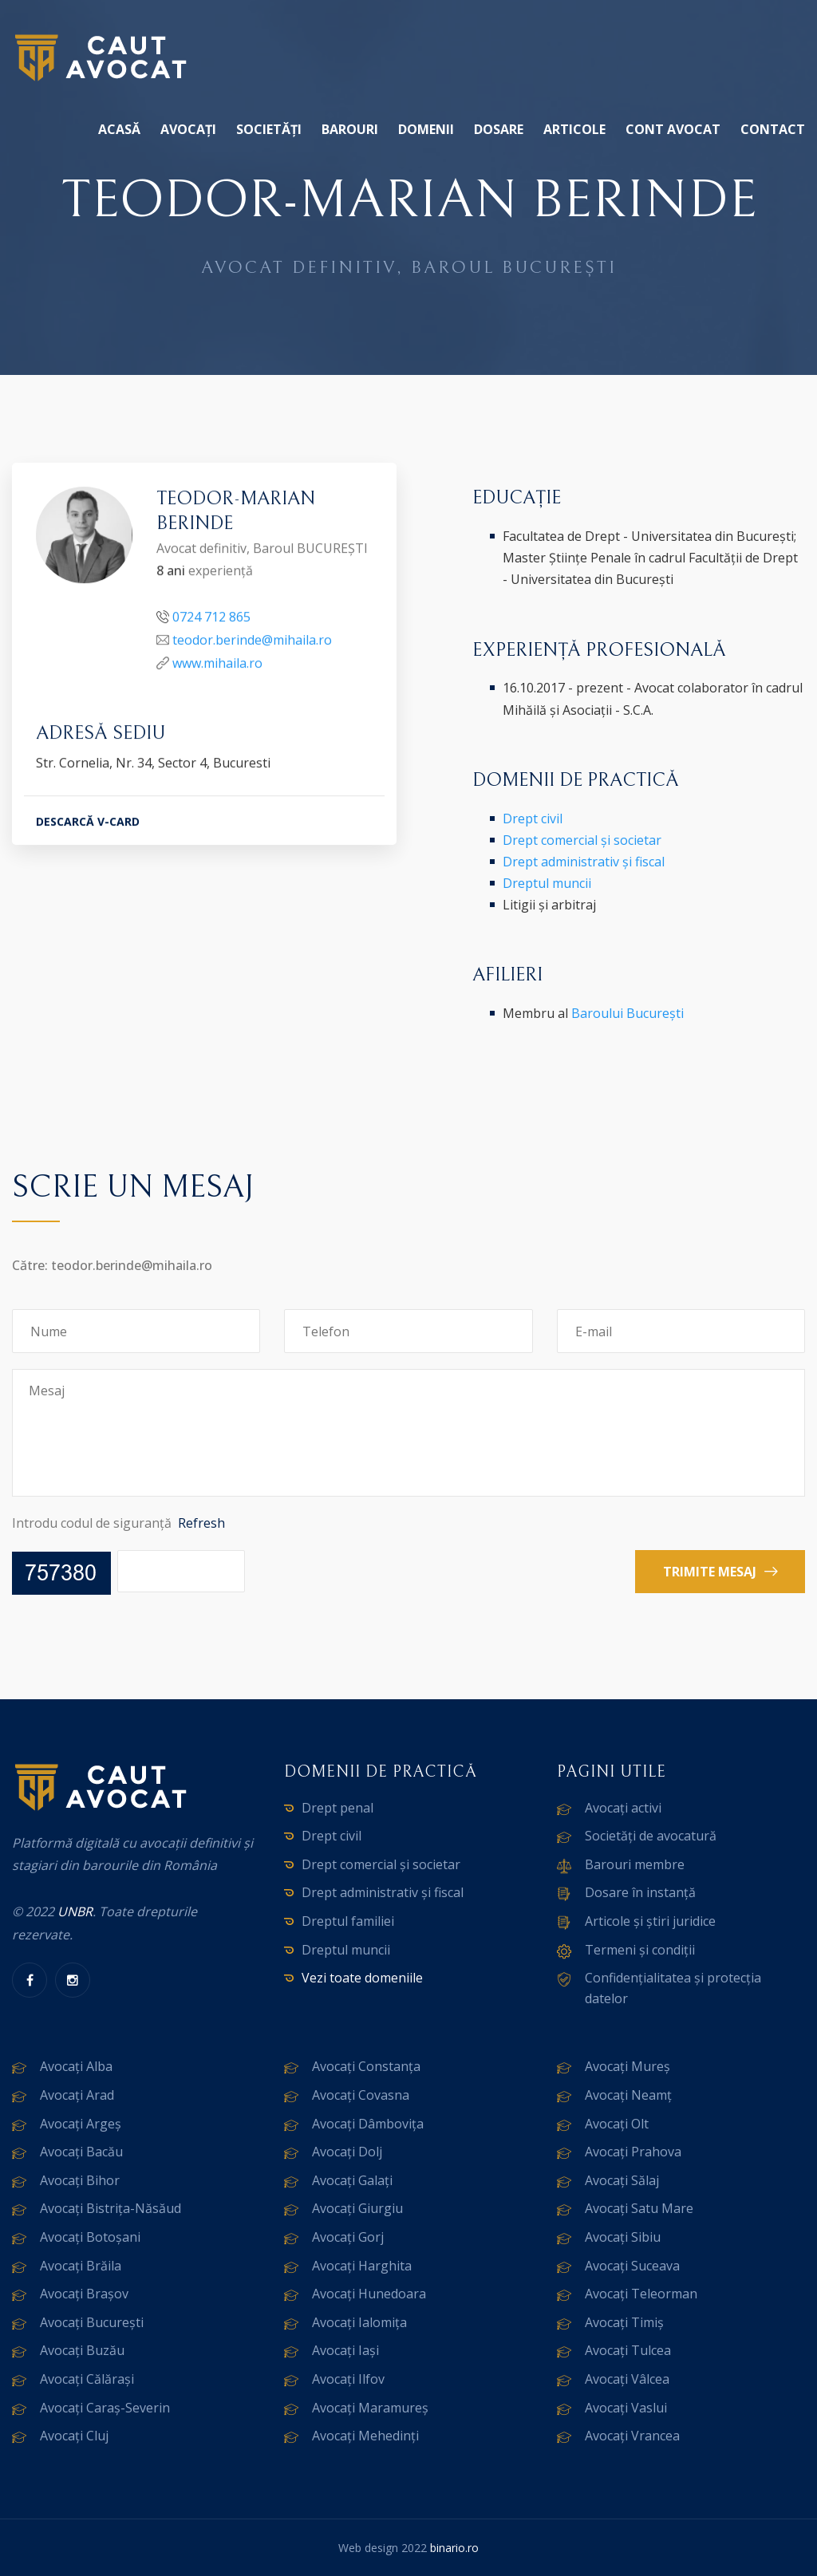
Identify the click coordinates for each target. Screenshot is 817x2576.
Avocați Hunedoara (369, 2293)
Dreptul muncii (547, 883)
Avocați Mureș (627, 2066)
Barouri (350, 129)
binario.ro (454, 2547)
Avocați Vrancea (632, 2435)
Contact (772, 129)
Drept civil (532, 818)
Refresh (201, 1523)
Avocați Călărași (87, 2379)
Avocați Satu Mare (639, 2208)
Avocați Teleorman (641, 2293)
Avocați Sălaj (622, 2180)
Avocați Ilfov (348, 2379)
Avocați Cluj (74, 2435)
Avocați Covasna (360, 2095)
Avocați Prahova (633, 2151)
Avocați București (92, 2322)
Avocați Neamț (628, 2095)
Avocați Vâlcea (627, 2379)
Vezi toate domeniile (362, 1977)
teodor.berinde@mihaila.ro (252, 641)
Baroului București (627, 1013)
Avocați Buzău (82, 2350)
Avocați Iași (345, 2350)
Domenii (426, 129)
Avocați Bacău (81, 2151)
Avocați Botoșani (90, 2237)
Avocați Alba (76, 2066)
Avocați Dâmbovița (368, 2123)
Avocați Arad (77, 2095)
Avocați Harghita (362, 2265)
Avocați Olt (617, 2123)
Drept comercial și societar (582, 840)
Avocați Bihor (80, 2180)
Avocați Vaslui (626, 2407)
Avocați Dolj (347, 2151)
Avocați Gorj (348, 2237)
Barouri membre (635, 1864)
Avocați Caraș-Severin (105, 2407)
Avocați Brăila (80, 2265)
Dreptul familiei (348, 1921)
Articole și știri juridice (650, 1921)
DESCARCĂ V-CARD (88, 823)
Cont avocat (673, 129)
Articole (574, 129)
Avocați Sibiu (623, 2237)
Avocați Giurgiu (357, 2208)
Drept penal (337, 1808)
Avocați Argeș (80, 2123)
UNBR (75, 1911)
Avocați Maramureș (370, 2407)
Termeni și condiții (640, 1950)
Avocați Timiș (624, 2322)
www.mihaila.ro (217, 664)
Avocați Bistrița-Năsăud (110, 2208)
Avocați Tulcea (628, 2350)
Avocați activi (623, 1808)
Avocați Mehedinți (365, 2435)
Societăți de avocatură (650, 1835)
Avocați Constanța (366, 2066)
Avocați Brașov (84, 2293)
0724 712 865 (211, 619)
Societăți (269, 129)
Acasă (119, 129)
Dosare (498, 129)
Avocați (188, 129)
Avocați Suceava (632, 2265)
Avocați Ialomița (359, 2322)
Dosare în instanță (640, 1892)
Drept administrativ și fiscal (584, 861)
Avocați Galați (352, 2180)
